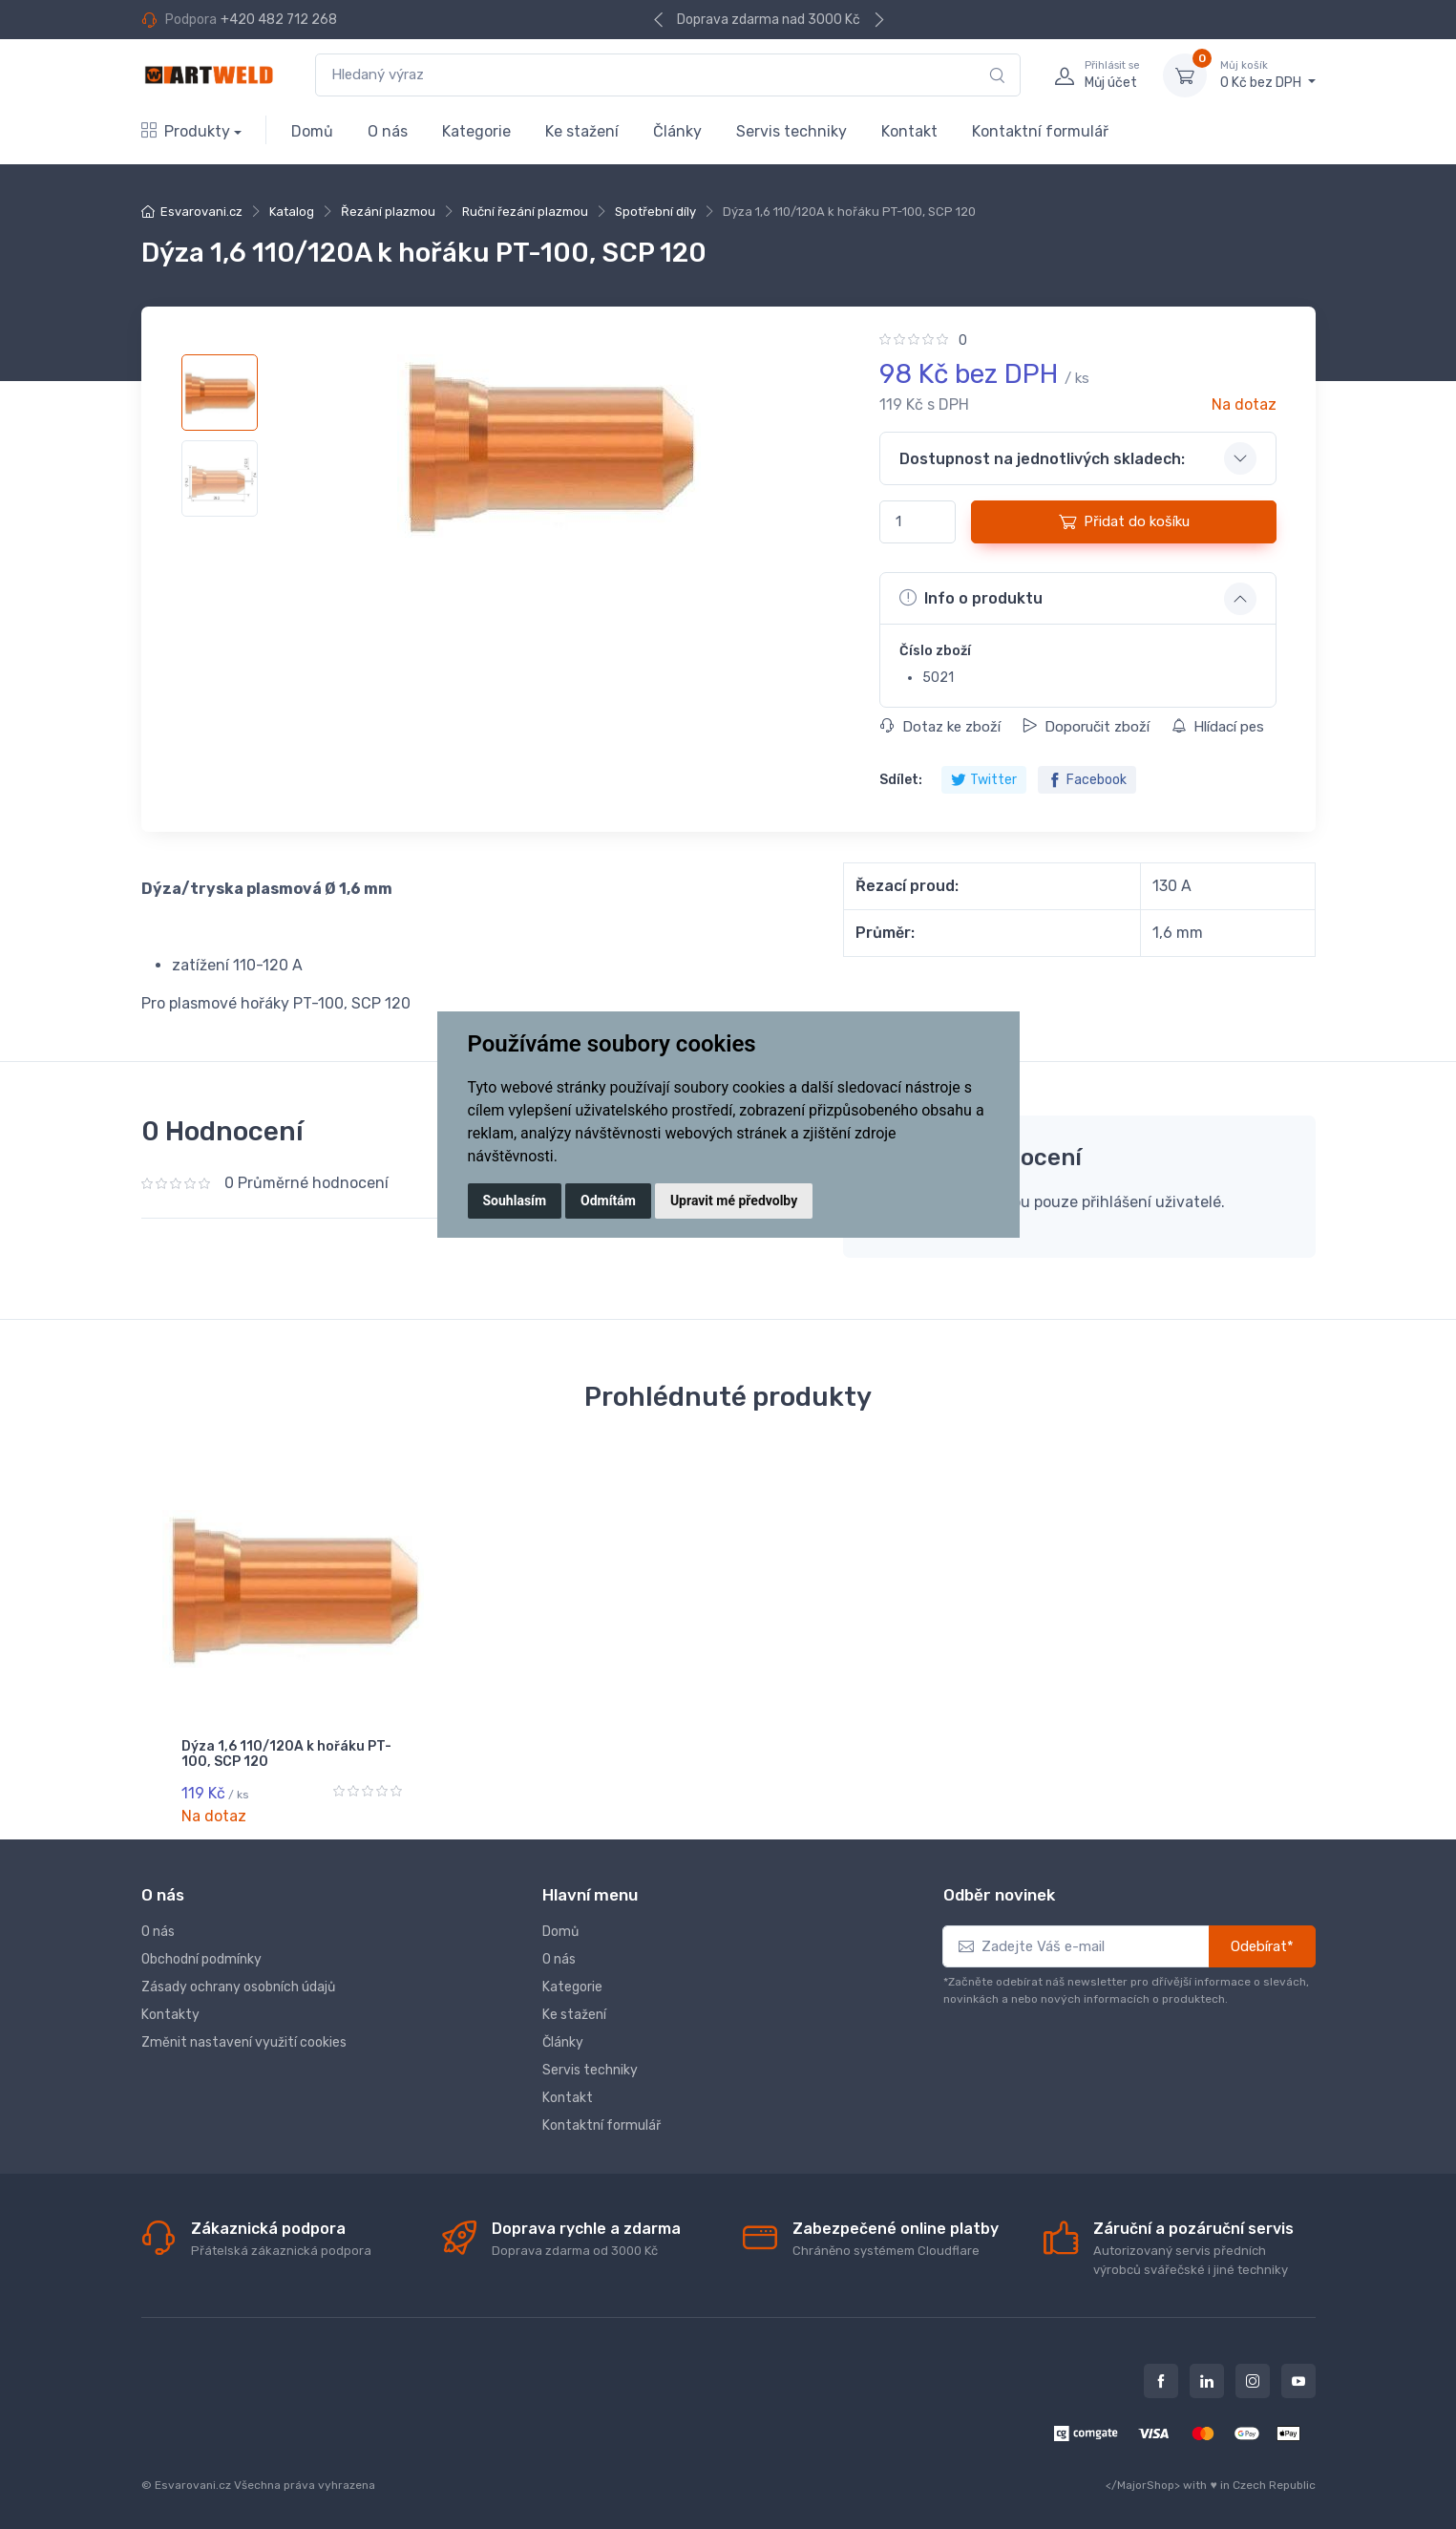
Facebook (1087, 780)
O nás (388, 131)
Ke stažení (582, 131)
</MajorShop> (1143, 2482)
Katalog (291, 211)
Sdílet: (900, 780)
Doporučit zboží (1086, 726)
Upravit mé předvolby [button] (733, 1200)
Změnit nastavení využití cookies (244, 2039)
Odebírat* (1262, 1943)
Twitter (984, 780)
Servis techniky (791, 131)
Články (677, 131)
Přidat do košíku (1124, 521)
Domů (312, 131)
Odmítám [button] (608, 1200)
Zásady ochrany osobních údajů (238, 1984)
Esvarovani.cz (201, 211)
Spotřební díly (655, 211)
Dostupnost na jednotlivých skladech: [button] (1042, 459)
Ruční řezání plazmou (525, 211)
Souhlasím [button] (515, 1200)
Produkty (185, 131)
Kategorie (476, 131)
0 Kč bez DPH (1268, 74)
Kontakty (170, 2012)
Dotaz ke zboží (940, 726)
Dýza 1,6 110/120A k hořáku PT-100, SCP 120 (286, 1754)
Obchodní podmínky (201, 1956)
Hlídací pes (1217, 726)
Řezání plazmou (388, 211)
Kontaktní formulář (1040, 131)
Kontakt (909, 131)
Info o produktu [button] (971, 597)
